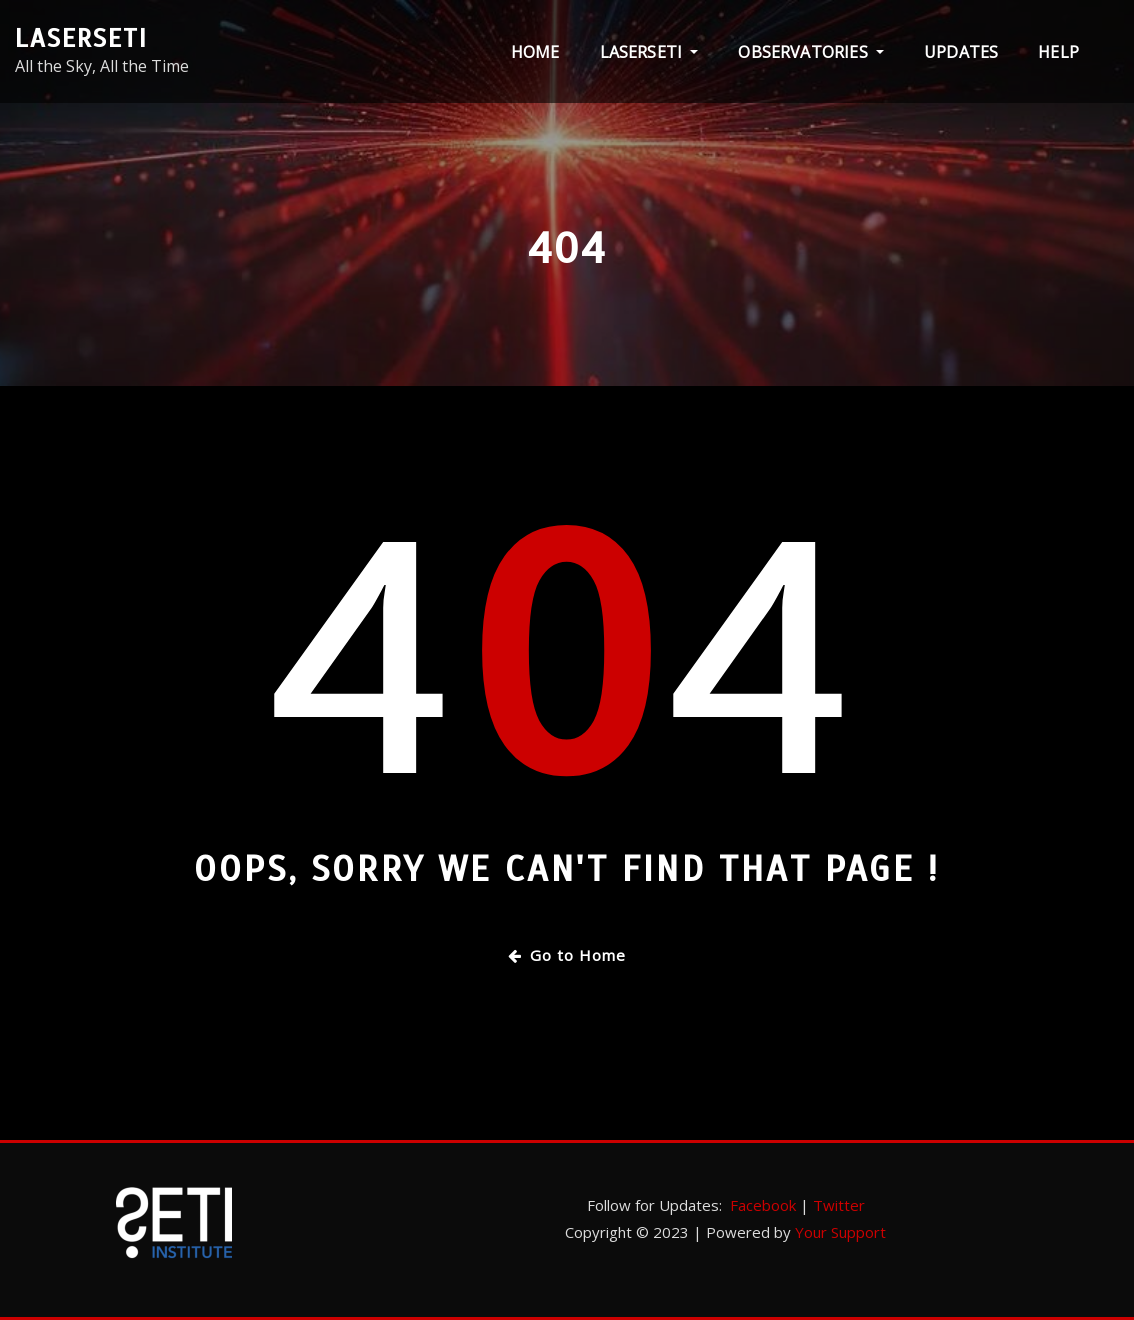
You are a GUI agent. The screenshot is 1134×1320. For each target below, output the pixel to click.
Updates (961, 52)
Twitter (839, 1205)
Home (535, 52)
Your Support (840, 1232)
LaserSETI (81, 38)
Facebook (763, 1205)
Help (1058, 52)
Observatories (811, 52)
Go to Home (567, 955)
